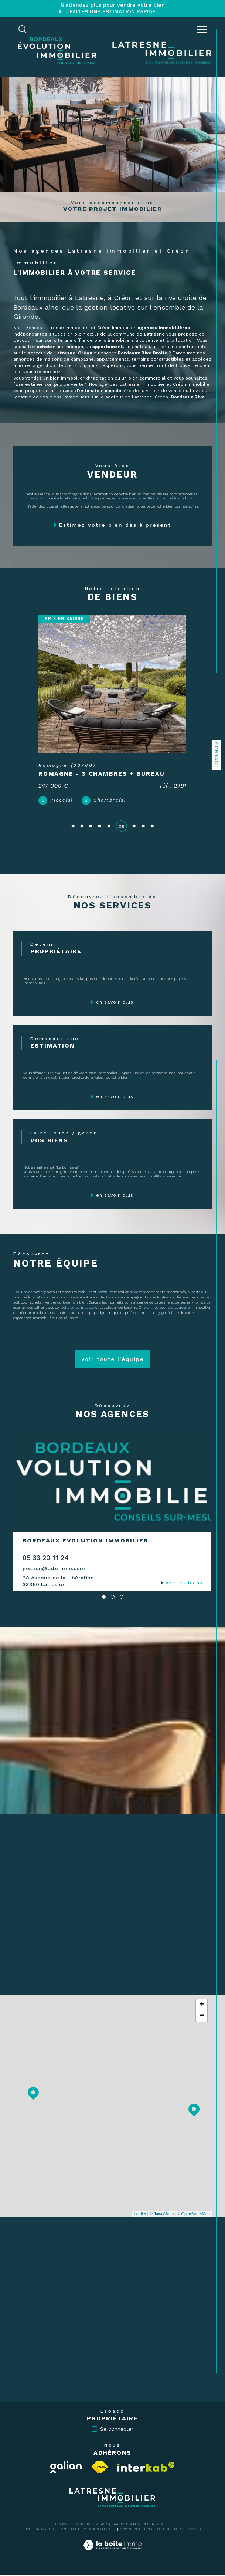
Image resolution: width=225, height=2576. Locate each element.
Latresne (142, 397)
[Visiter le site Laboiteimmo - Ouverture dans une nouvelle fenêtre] (112, 2554)
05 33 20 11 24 (46, 1558)
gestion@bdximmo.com (54, 1569)
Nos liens (143, 2530)
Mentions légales (99, 2530)
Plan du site (68, 2530)
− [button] (202, 2017)
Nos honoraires (39, 2530)
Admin (125, 2530)
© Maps (162, 2215)
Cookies (194, 2530)
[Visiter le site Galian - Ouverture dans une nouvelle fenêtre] (66, 2468)
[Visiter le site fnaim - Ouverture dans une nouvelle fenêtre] (99, 2468)
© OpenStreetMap (193, 2215)
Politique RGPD (169, 2530)
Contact (216, 755)
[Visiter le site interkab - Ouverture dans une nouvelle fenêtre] (146, 2468)
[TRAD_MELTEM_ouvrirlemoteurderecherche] (22, 29)
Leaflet (140, 2215)
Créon (161, 397)
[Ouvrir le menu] (201, 29)
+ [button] (202, 2006)
